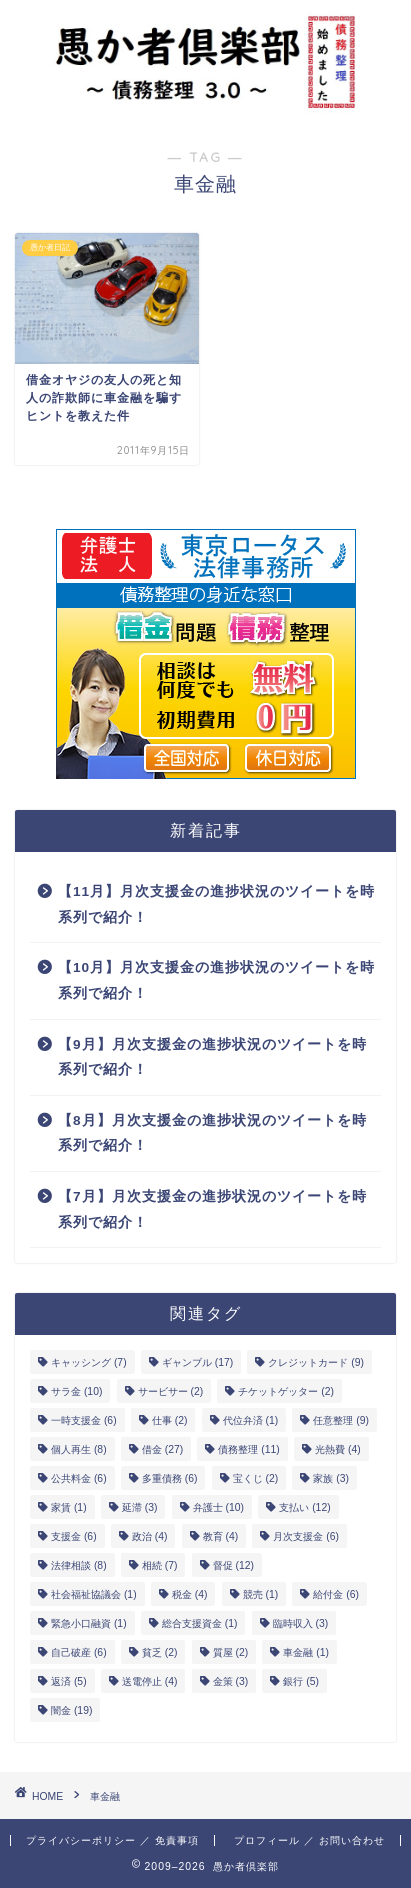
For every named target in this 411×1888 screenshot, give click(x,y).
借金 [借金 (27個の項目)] (162, 1449)
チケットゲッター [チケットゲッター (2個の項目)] (286, 1391)
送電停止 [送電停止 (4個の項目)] (150, 1681)
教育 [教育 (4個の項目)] (221, 1536)
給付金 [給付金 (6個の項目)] (336, 1594)
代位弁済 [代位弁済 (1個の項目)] (251, 1420)
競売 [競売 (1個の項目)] (261, 1594)
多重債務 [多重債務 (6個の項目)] (170, 1478)
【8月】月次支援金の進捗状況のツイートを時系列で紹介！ (212, 1133)
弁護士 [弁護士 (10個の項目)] (218, 1507)
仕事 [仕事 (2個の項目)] (170, 1420)
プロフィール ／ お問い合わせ (309, 1840)
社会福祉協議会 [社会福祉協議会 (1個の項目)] (94, 1594)
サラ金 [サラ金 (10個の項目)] (76, 1391)
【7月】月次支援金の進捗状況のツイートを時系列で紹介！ (212, 1209)
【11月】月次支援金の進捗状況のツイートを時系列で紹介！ (216, 904)
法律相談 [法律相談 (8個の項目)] (79, 1565)
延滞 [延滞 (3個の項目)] (140, 1507)
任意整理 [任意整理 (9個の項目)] (341, 1420)
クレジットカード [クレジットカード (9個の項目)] (316, 1362)
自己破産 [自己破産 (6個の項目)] (79, 1652)
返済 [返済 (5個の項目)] (69, 1681)
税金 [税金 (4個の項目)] (190, 1594)
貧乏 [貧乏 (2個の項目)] (160, 1652)
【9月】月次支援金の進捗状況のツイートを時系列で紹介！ (212, 1057)
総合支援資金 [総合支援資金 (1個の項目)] (200, 1623)
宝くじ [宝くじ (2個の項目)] (256, 1478)
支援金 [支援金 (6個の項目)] (74, 1536)
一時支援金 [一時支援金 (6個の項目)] (84, 1420)
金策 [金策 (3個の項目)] (231, 1681)
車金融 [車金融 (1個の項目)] (306, 1652)
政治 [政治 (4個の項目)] (150, 1536)
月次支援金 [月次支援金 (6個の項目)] (306, 1536)
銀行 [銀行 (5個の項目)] (301, 1681)
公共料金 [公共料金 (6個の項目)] (79, 1478)
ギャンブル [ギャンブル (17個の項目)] (197, 1362)
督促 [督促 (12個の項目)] (233, 1565)
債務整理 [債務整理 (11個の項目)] (248, 1449)
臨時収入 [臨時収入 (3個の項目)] (301, 1623)
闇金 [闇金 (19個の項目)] (71, 1710)
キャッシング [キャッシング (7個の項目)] (89, 1362)
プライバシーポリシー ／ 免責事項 (112, 1840)
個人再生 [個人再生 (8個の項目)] (79, 1449)
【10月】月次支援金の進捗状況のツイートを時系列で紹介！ (216, 980)
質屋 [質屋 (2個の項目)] (231, 1652)
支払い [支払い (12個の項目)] (304, 1507)
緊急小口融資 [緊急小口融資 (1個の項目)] (89, 1623)
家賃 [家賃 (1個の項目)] (69, 1507)
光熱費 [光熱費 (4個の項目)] (338, 1449)
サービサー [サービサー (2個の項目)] (171, 1391)
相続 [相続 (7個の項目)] (160, 1565)
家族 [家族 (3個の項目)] (331, 1478)
